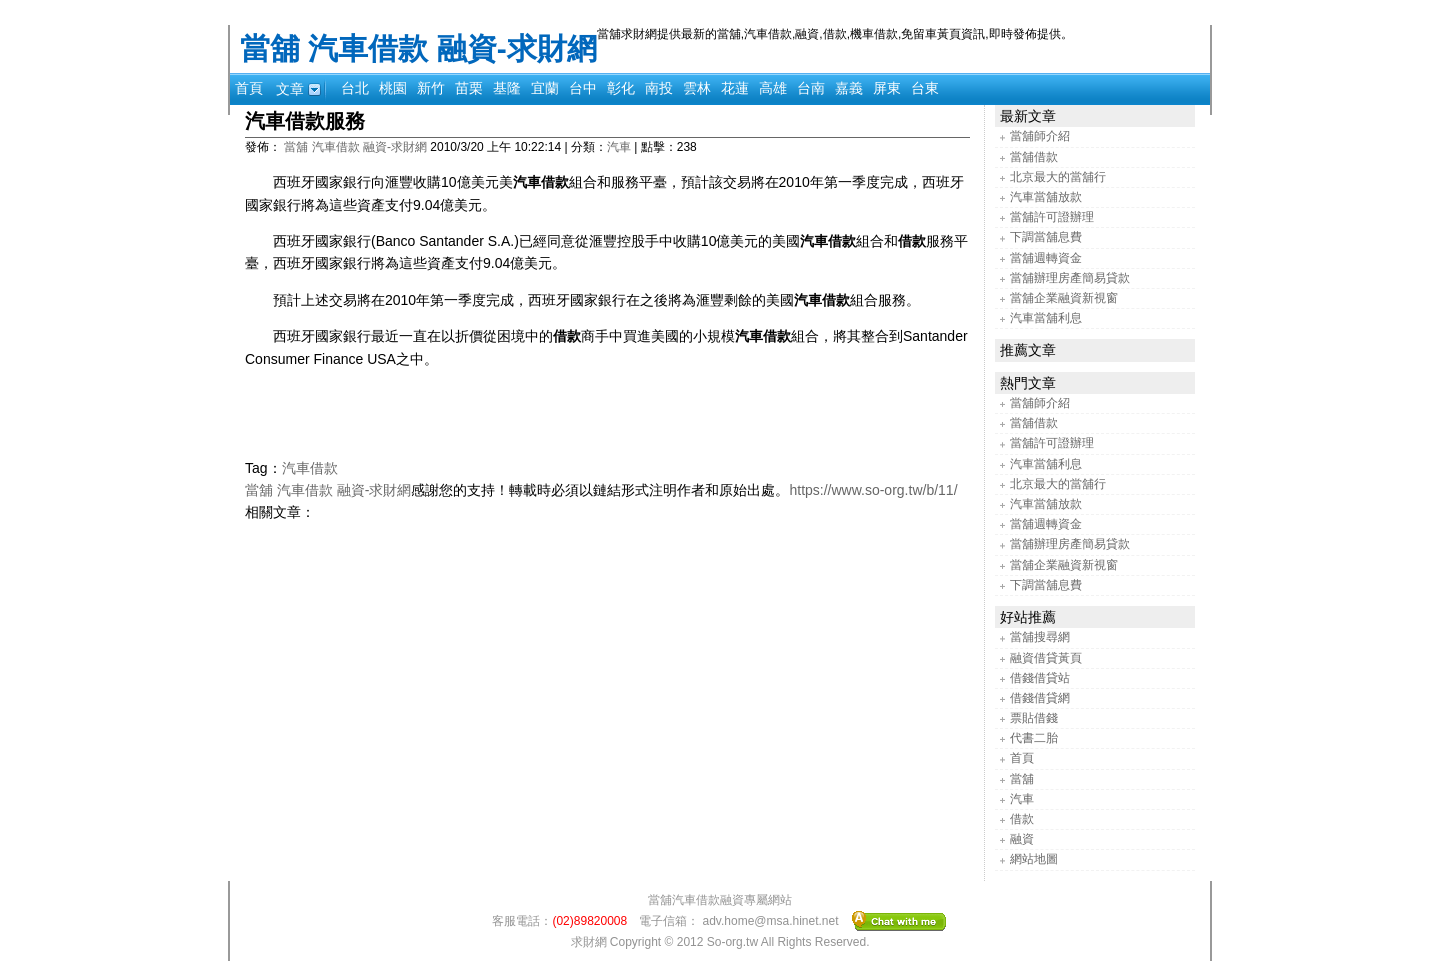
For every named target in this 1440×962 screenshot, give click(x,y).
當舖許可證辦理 (1052, 217)
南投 (659, 88)
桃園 (393, 88)
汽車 (619, 147)
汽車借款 (310, 468)
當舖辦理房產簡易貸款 (1070, 278)
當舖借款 (1034, 157)
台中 (583, 88)
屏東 (887, 88)
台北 (355, 88)
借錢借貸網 (1040, 698)
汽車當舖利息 (1046, 318)
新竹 (431, 88)
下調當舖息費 (1046, 237)
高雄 (773, 88)
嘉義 (849, 88)
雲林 (697, 88)
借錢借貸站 (1040, 678)
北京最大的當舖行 (1058, 177)
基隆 (507, 88)
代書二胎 (1034, 738)
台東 (925, 88)
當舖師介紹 (1040, 136)
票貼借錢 (1034, 718)
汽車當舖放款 (1046, 197)
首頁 (249, 88)
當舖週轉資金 (1046, 258)
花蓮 (735, 88)
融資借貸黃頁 (1046, 658)
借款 (1022, 819)
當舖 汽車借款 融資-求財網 (418, 48)
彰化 (621, 88)
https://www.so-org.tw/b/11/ (873, 490)
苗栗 (469, 88)
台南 (811, 88)
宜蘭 (545, 88)
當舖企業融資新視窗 (1064, 298)
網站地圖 (1034, 859)
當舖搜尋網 (1040, 637)
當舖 (1022, 779)
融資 (1022, 839)
